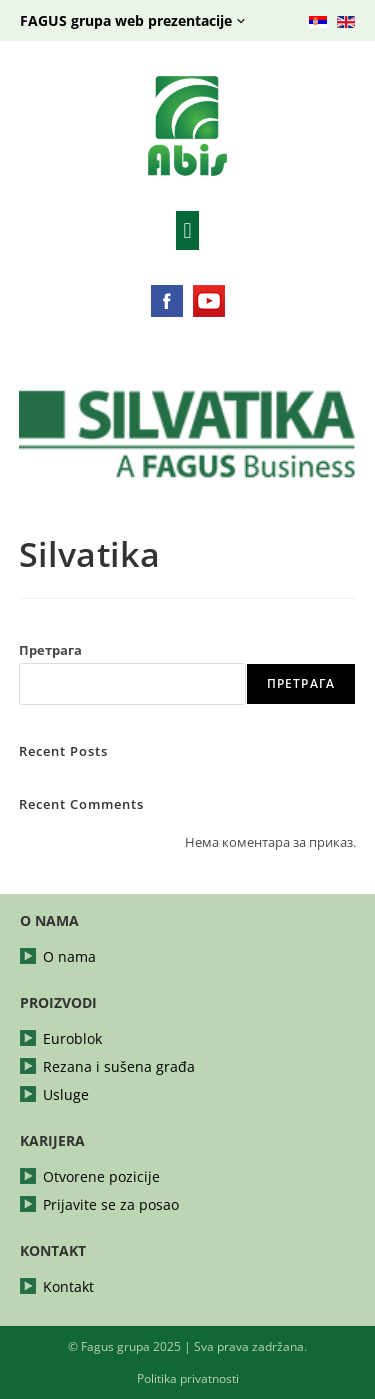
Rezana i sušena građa (119, 1067)
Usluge (66, 1095)
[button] (187, 230)
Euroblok (72, 1039)
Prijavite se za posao (111, 1205)
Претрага (50, 650)
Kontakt (68, 1287)
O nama (69, 957)
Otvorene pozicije (101, 1177)
